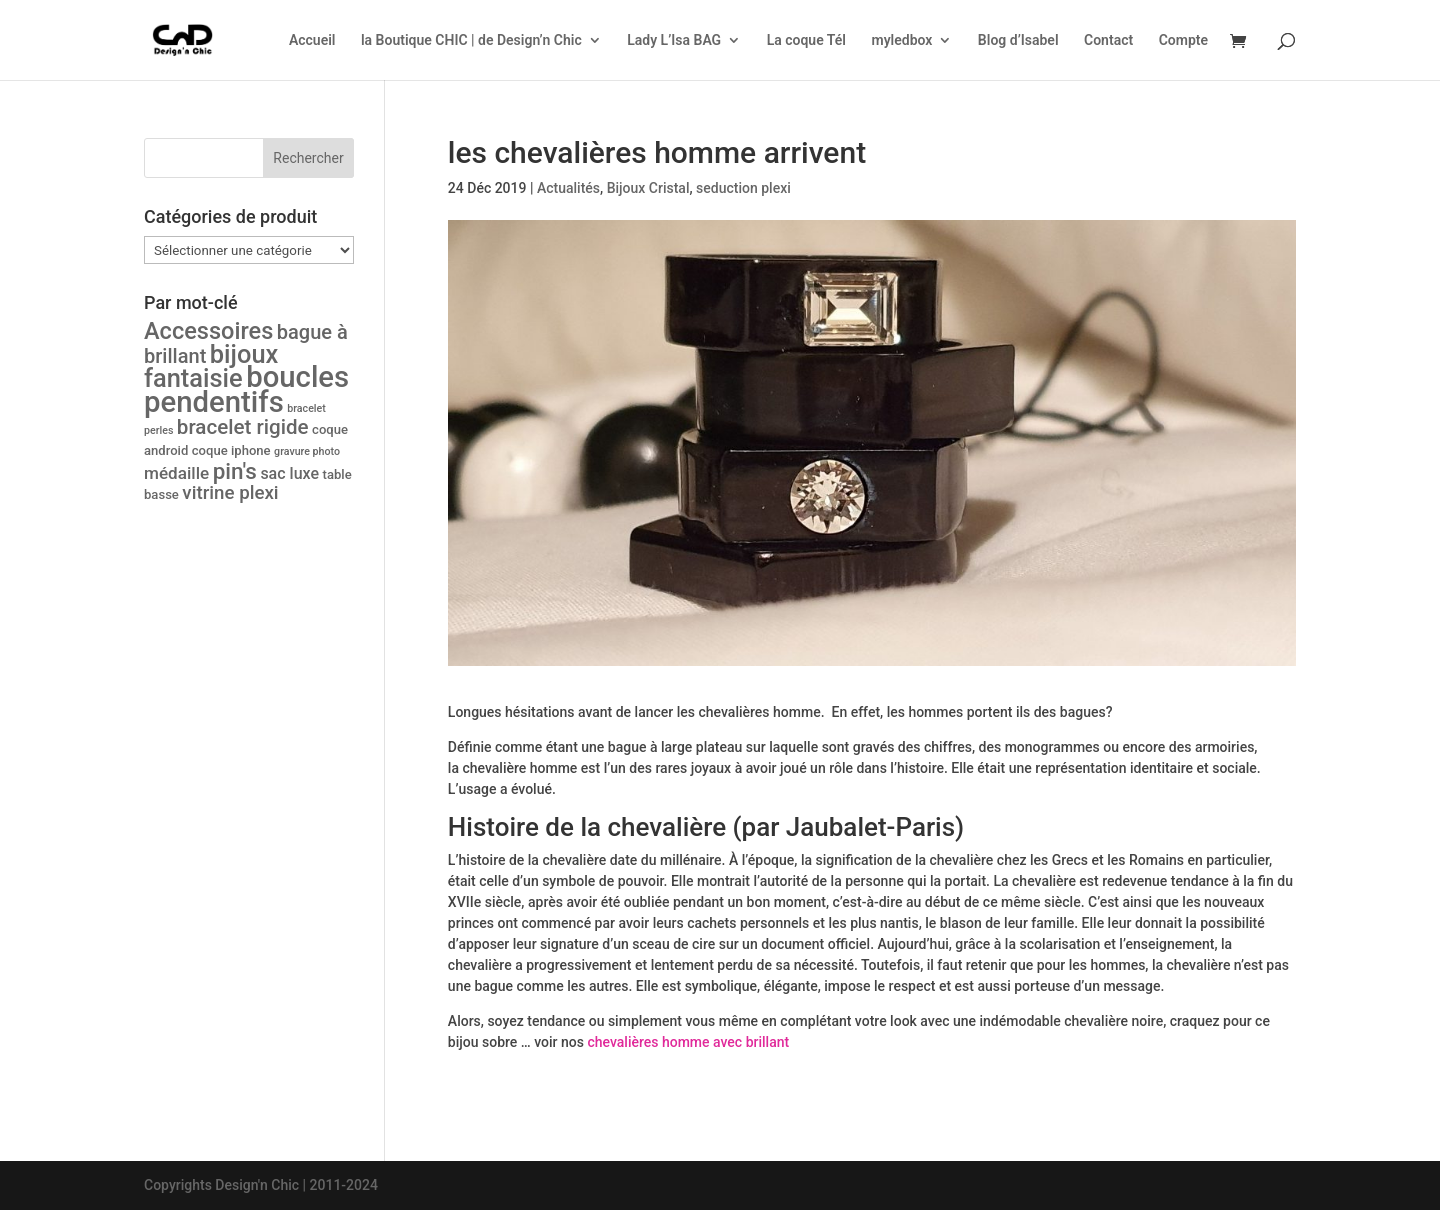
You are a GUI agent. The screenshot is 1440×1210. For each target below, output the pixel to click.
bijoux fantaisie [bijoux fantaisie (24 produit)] (211, 366)
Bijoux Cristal (648, 188)
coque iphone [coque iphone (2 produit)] (231, 450)
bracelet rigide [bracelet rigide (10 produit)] (243, 427)
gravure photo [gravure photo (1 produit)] (307, 451)
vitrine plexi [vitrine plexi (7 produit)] (230, 493)
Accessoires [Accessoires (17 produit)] (208, 331)
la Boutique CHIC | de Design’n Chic (471, 40)
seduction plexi (743, 188)
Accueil (312, 40)
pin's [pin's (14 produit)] (235, 471)
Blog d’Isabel (1018, 40)
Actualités (568, 188)
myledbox (901, 40)
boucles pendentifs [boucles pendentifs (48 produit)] (246, 389)
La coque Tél (806, 40)
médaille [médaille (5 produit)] (176, 473)
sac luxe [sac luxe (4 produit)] (289, 473)
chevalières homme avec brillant (688, 1042)
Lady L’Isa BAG (674, 40)
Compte (1183, 40)
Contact (1108, 40)
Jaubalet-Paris (870, 827)
